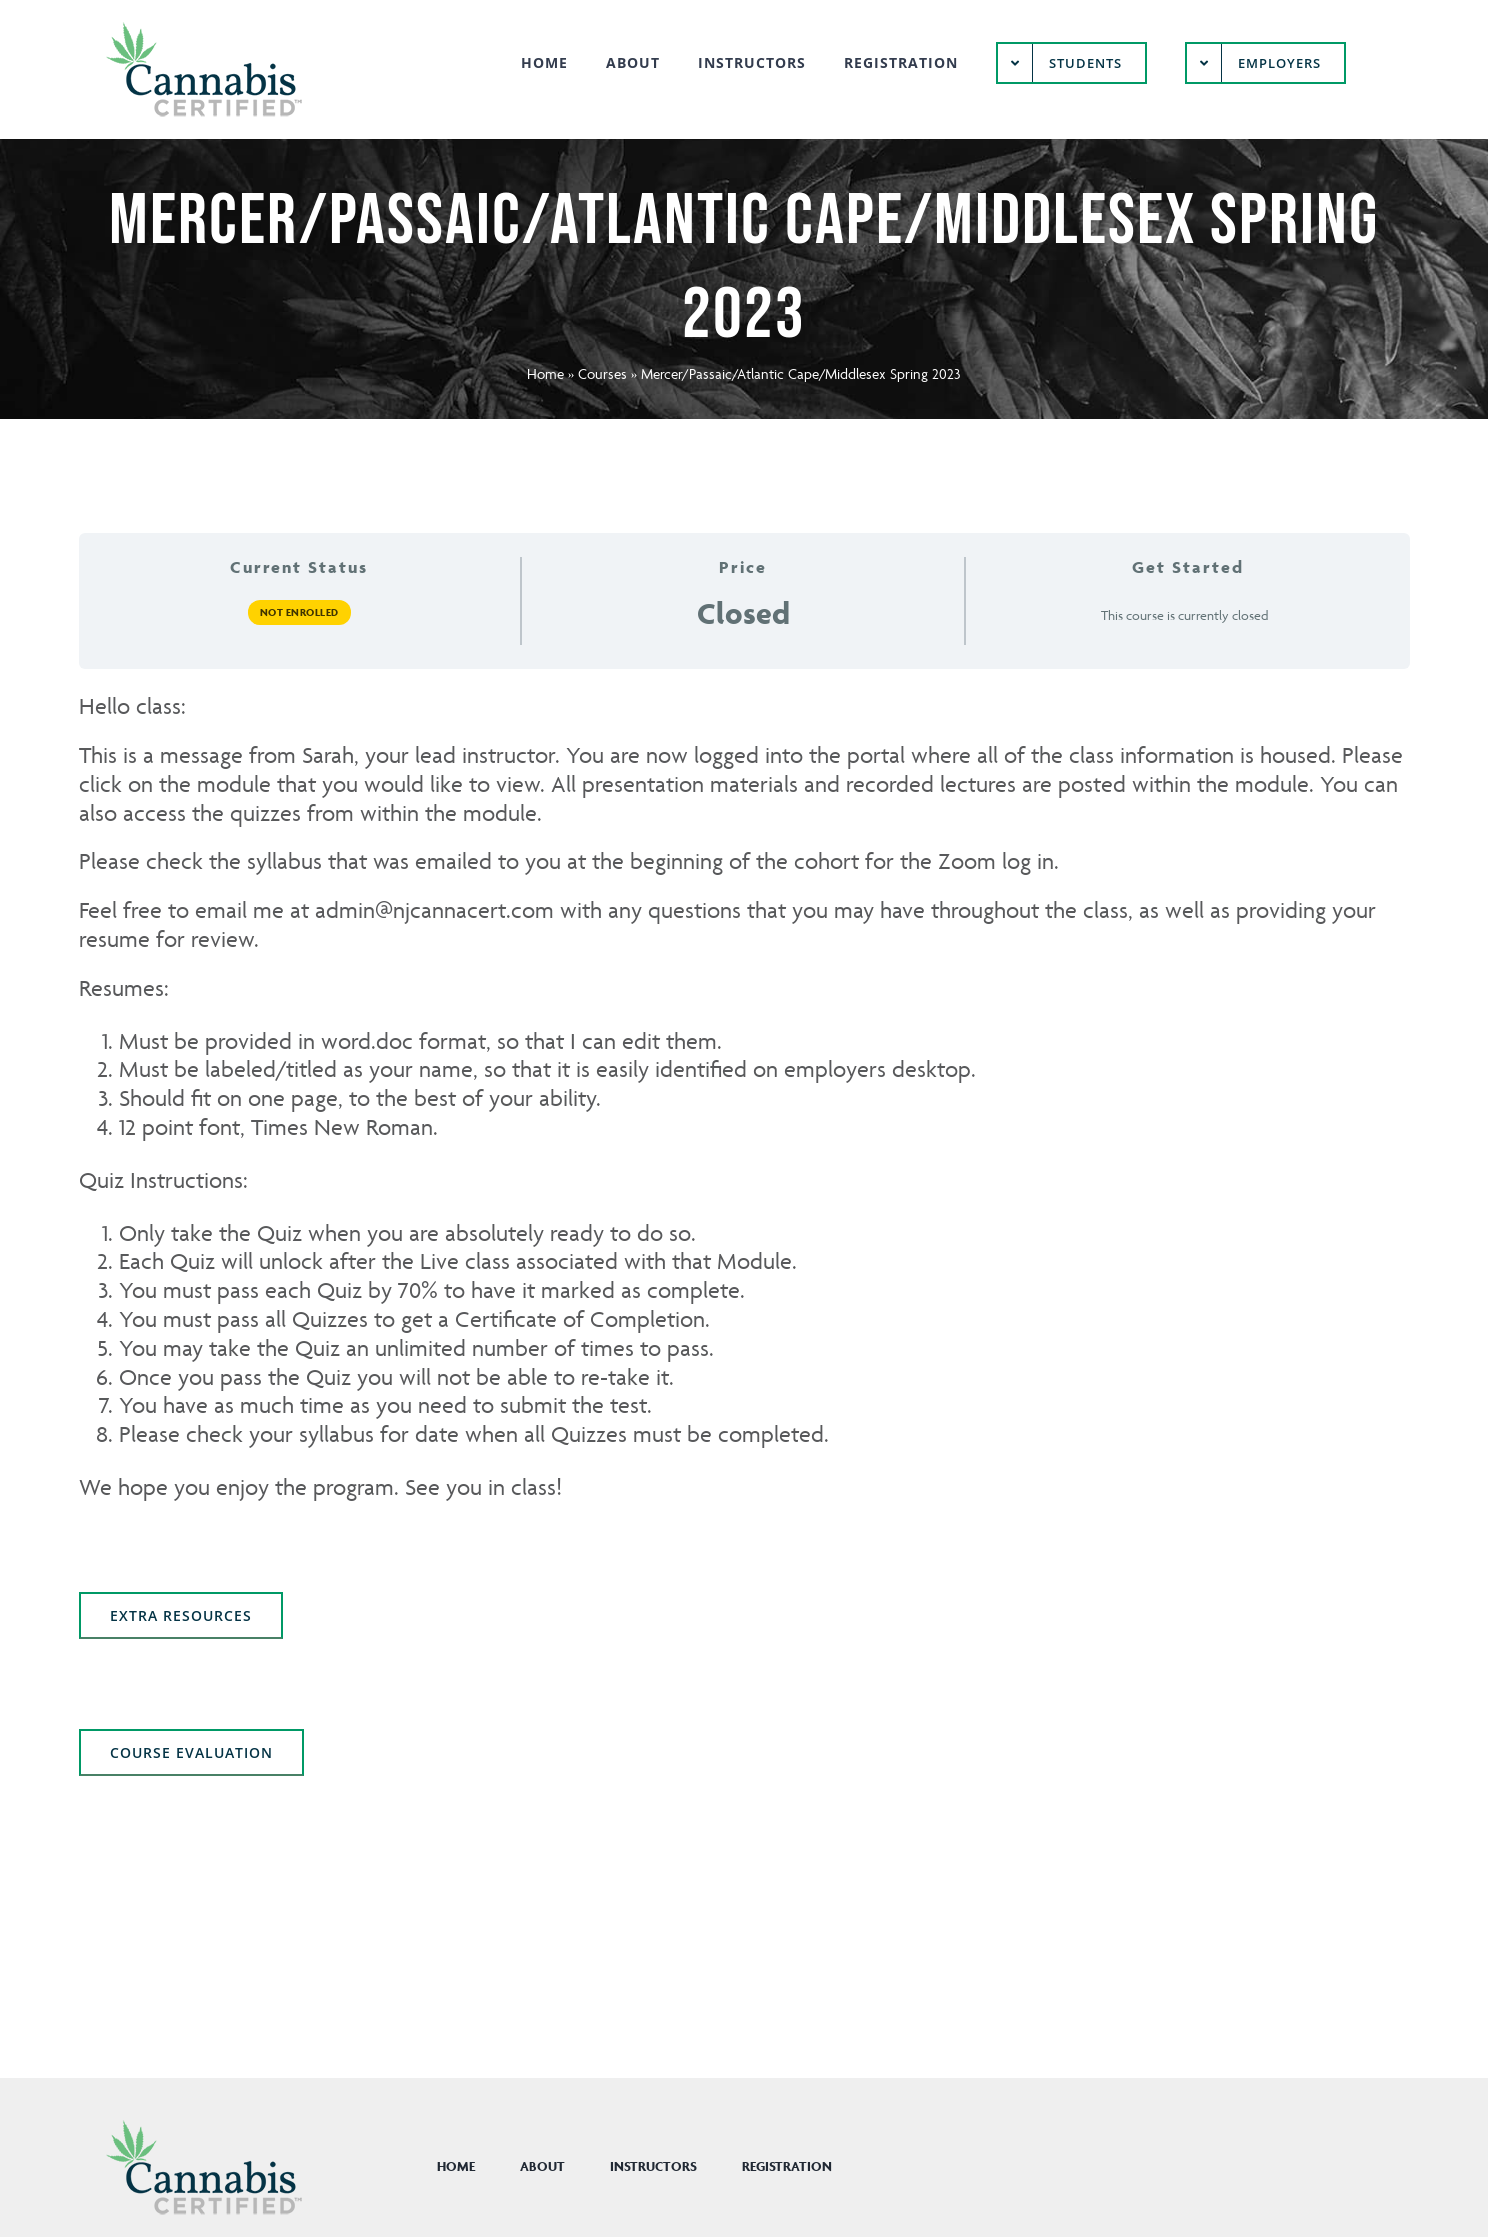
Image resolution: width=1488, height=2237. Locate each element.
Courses (602, 373)
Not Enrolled (299, 612)
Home (545, 373)
